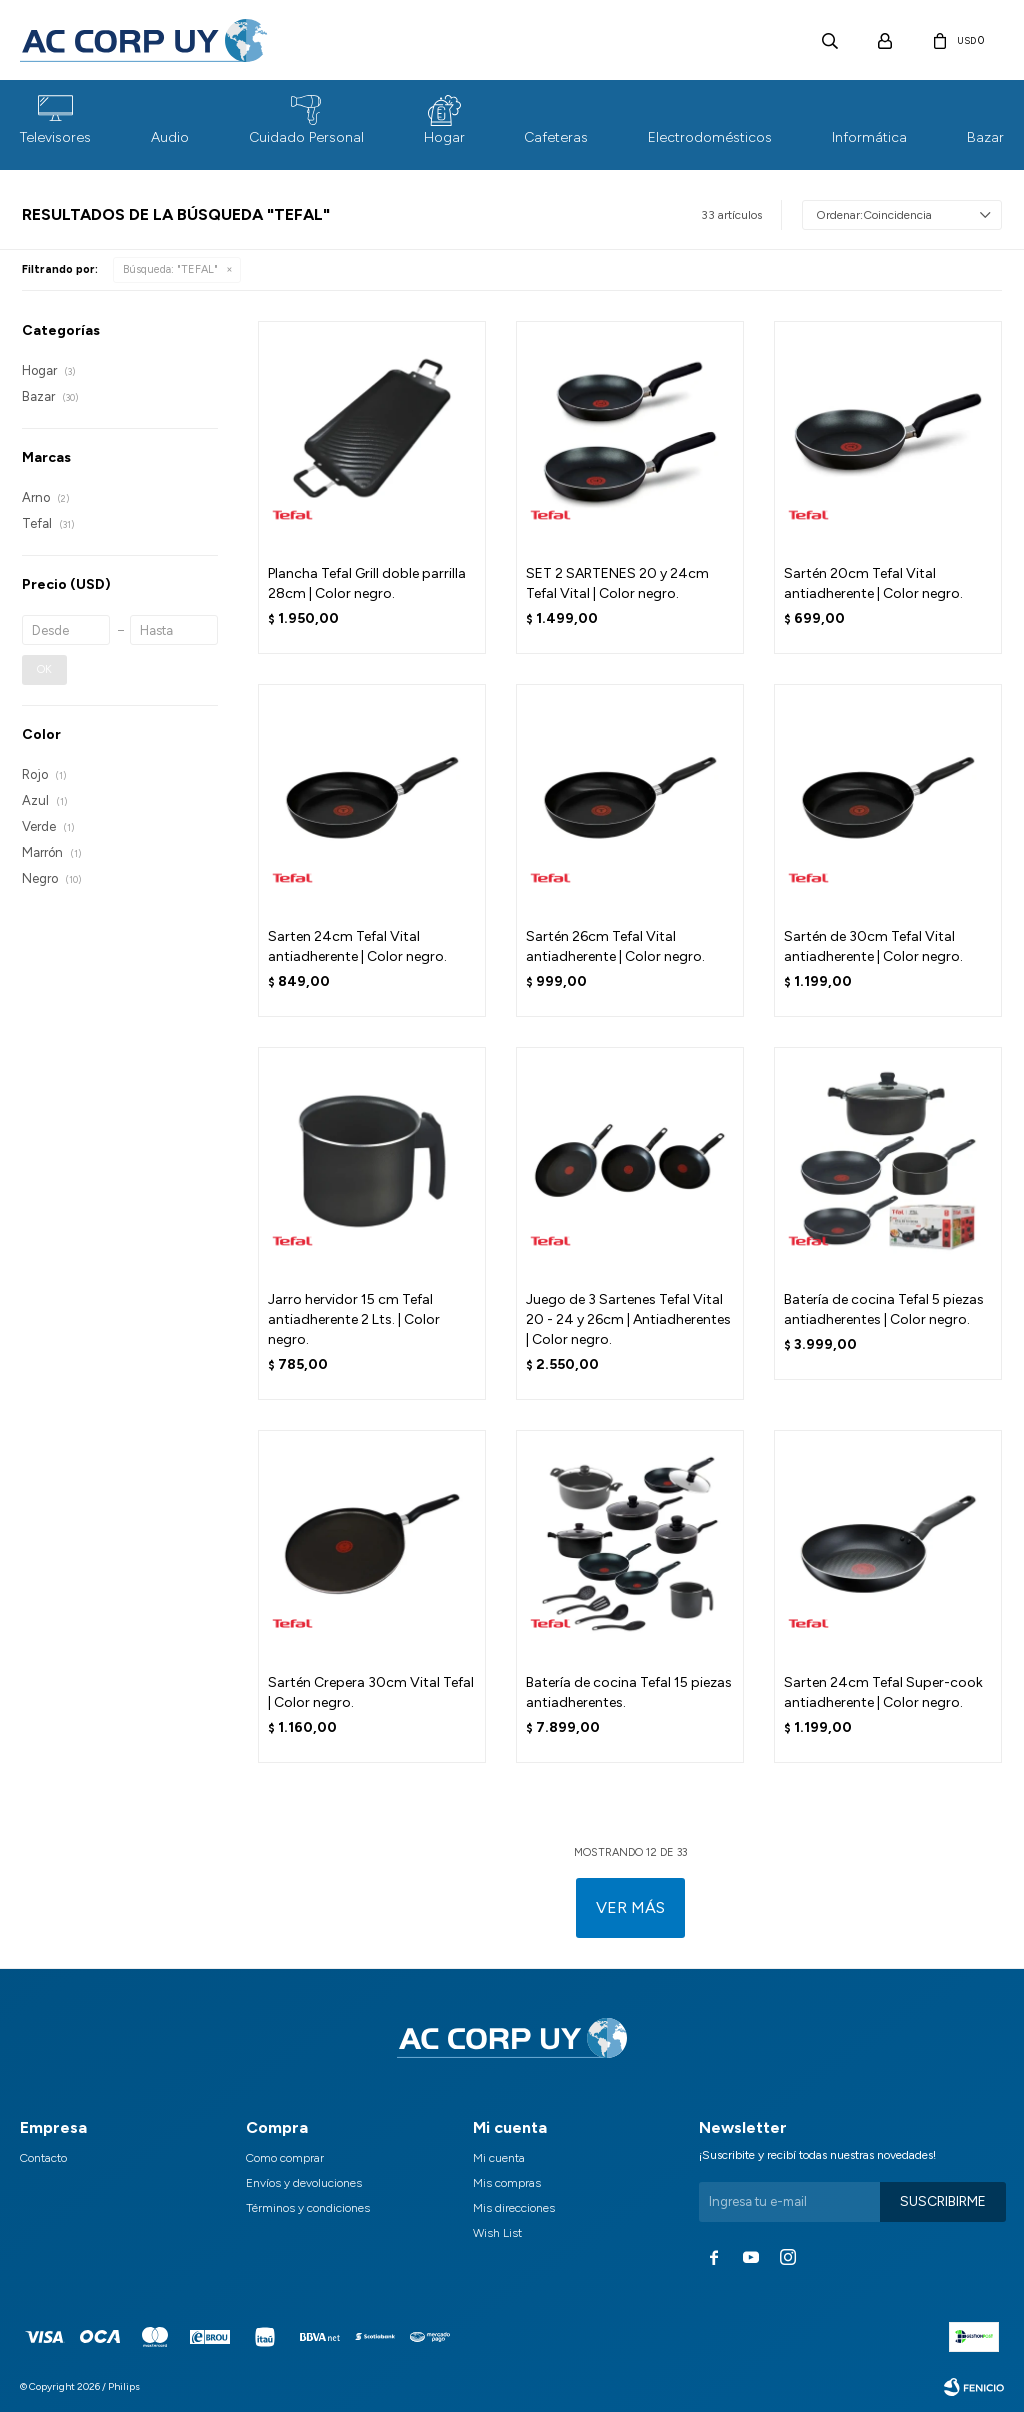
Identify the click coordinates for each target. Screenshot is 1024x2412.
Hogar (444, 137)
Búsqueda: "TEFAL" (170, 269)
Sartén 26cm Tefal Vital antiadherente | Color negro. (615, 946)
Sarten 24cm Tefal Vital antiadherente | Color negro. (357, 946)
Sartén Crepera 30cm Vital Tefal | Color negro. (371, 1692)
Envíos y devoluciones (304, 2183)
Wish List (497, 2233)
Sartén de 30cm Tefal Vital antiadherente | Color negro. (873, 946)
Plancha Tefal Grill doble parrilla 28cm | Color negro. (367, 583)
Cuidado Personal (306, 137)
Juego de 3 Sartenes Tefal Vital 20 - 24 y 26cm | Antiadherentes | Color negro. (628, 1319)
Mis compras (507, 2183)
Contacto (43, 2158)
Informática (869, 137)
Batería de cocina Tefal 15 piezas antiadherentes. (629, 1692)
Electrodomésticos (710, 137)
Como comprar (285, 2158)
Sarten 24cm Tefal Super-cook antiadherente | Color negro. (883, 1692)
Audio (170, 137)
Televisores (55, 137)
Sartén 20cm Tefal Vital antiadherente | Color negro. (873, 583)
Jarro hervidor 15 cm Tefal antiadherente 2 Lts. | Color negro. (354, 1319)
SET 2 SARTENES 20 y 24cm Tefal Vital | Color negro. (617, 583)
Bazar (985, 137)
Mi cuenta (499, 2158)
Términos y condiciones (308, 2208)
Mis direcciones (514, 2208)
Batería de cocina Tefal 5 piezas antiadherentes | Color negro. (884, 1309)
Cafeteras (556, 137)
